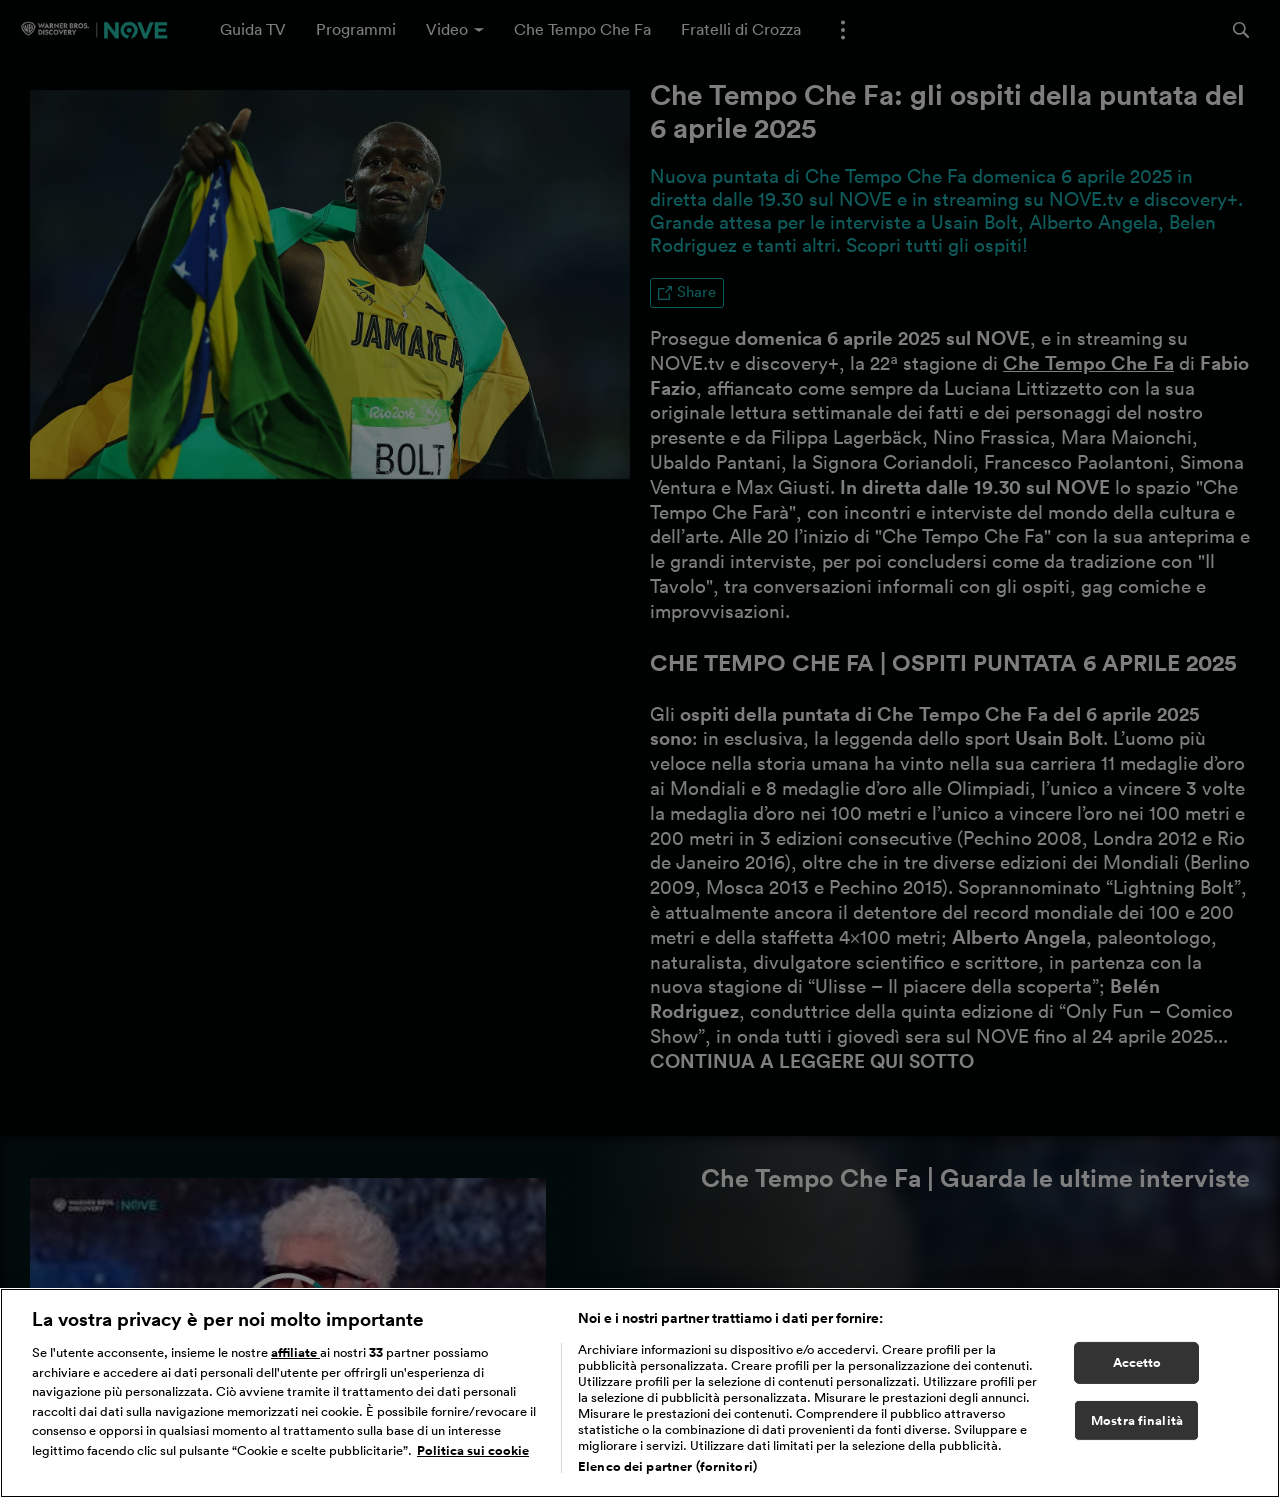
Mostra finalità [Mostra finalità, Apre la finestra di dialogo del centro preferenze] (1137, 1420)
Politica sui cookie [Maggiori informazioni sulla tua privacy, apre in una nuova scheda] (473, 1450)
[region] (640, 1393)
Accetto (1137, 1362)
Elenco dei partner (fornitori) (667, 1466)
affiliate (295, 1352)
